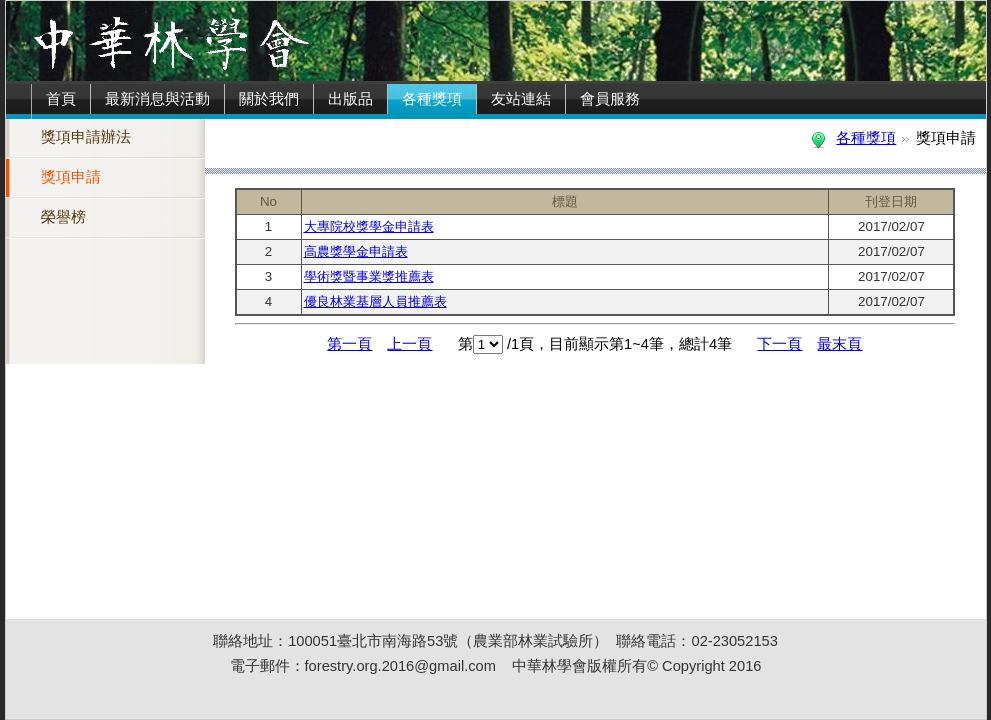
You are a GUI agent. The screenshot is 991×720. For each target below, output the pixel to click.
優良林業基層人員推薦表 (375, 301)
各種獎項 (432, 99)
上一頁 (409, 344)
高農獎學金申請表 (356, 251)
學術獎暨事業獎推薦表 (369, 276)
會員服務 (610, 99)
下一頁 (779, 344)
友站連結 (521, 99)
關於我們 (269, 99)
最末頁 (839, 344)
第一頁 (349, 344)
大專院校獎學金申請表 (369, 226)
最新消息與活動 (157, 99)
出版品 (350, 99)
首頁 (61, 99)
